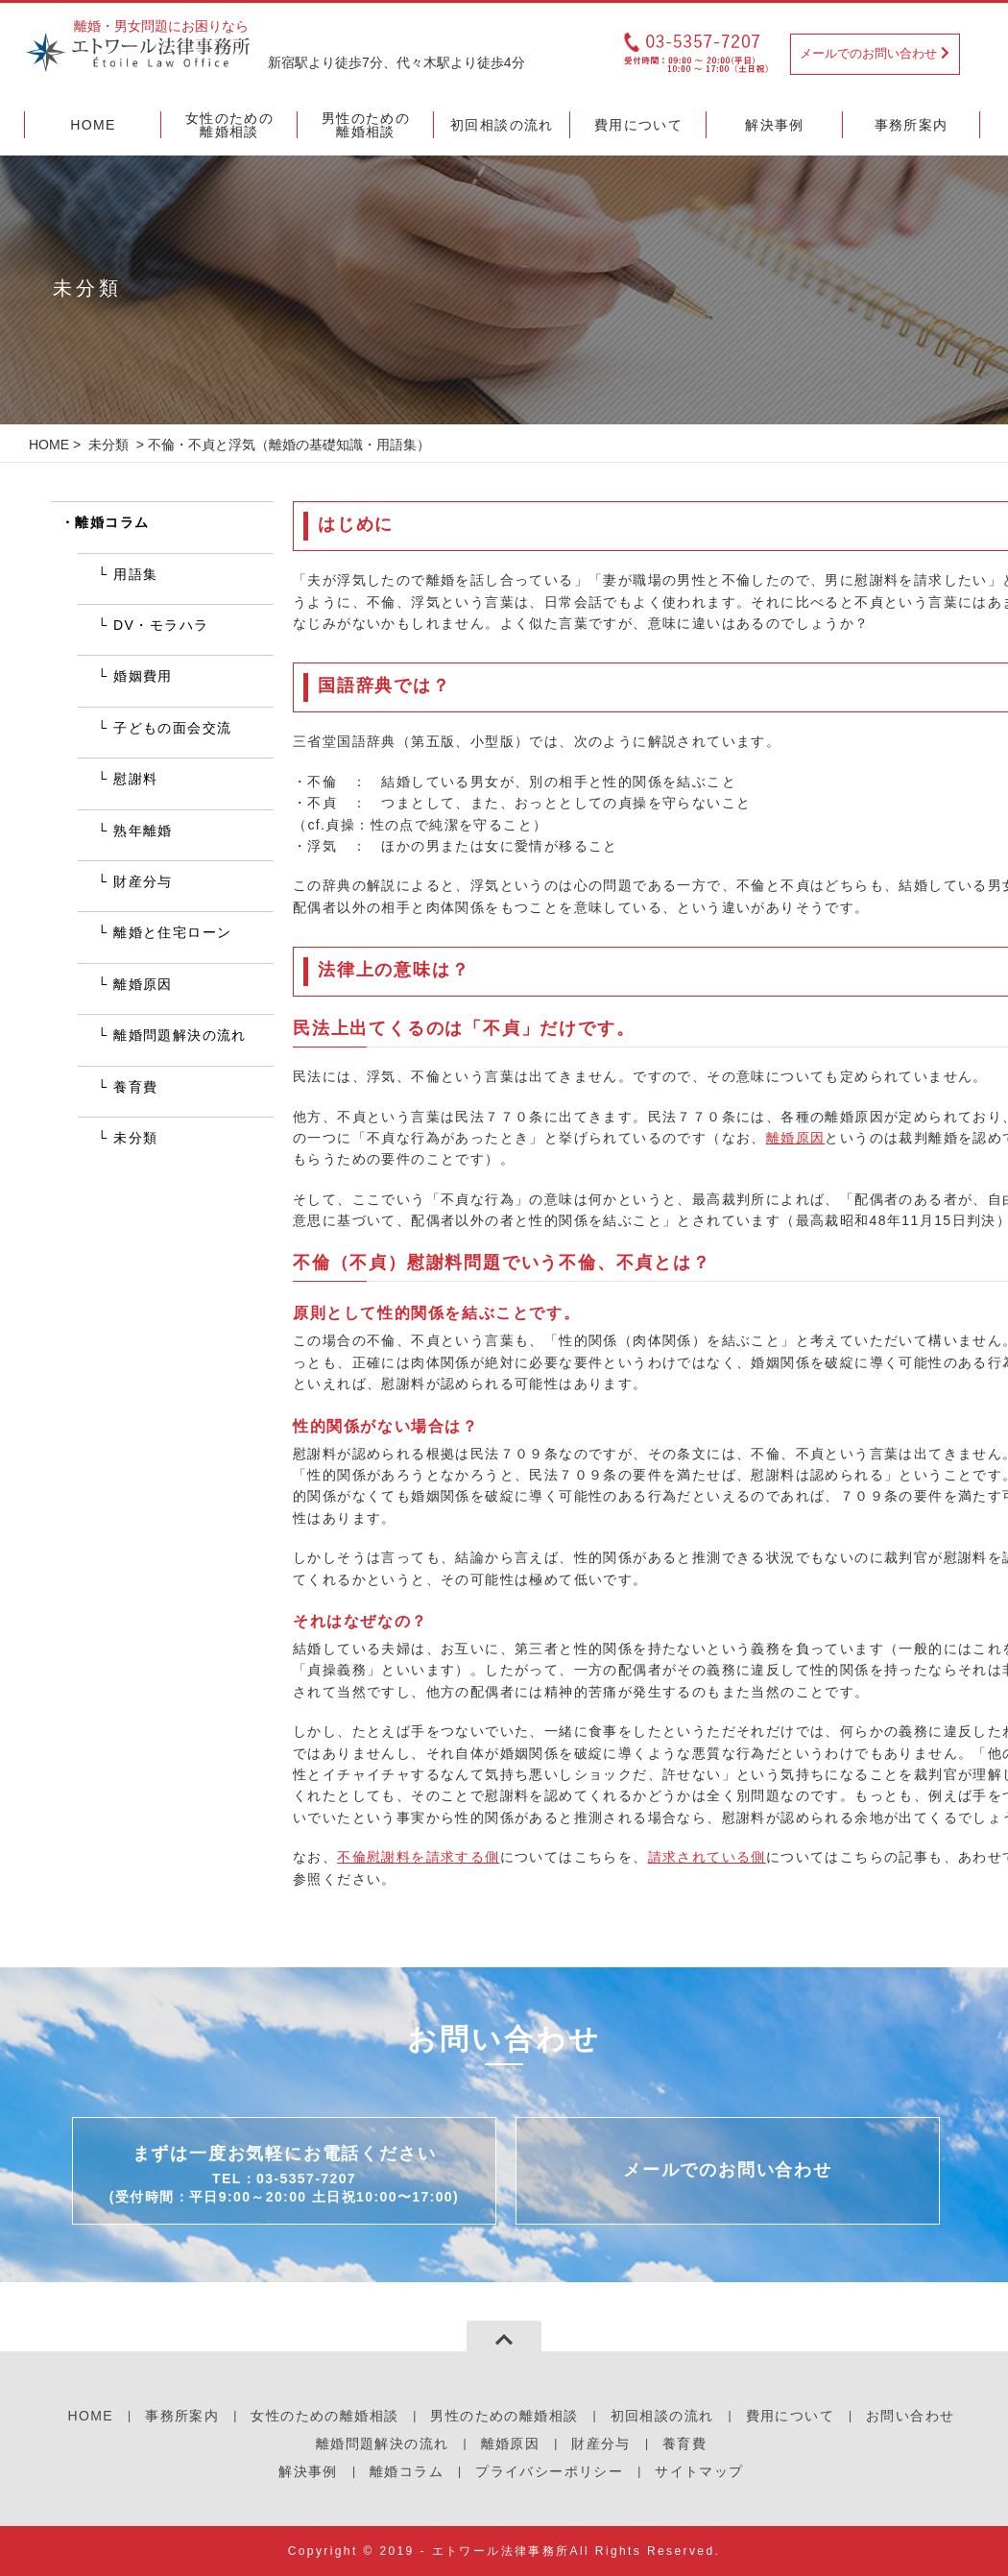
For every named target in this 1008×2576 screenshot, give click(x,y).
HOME (49, 444)
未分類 (108, 444)
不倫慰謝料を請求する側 (418, 1857)
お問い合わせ (910, 2415)
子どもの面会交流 (172, 727)
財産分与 (143, 881)
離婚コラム (112, 522)
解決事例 (308, 2471)
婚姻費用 (143, 676)
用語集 (135, 574)
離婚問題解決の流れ (180, 1035)
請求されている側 (707, 1857)
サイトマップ (699, 2471)
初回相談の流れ (662, 2415)
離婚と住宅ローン (172, 932)
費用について (790, 2415)
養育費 (135, 1087)
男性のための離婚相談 (504, 2415)
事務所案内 (182, 2415)
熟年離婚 (143, 830)
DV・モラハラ (160, 625)
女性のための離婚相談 (324, 2415)
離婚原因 (796, 1137)
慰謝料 (135, 778)
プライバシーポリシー (549, 2471)
